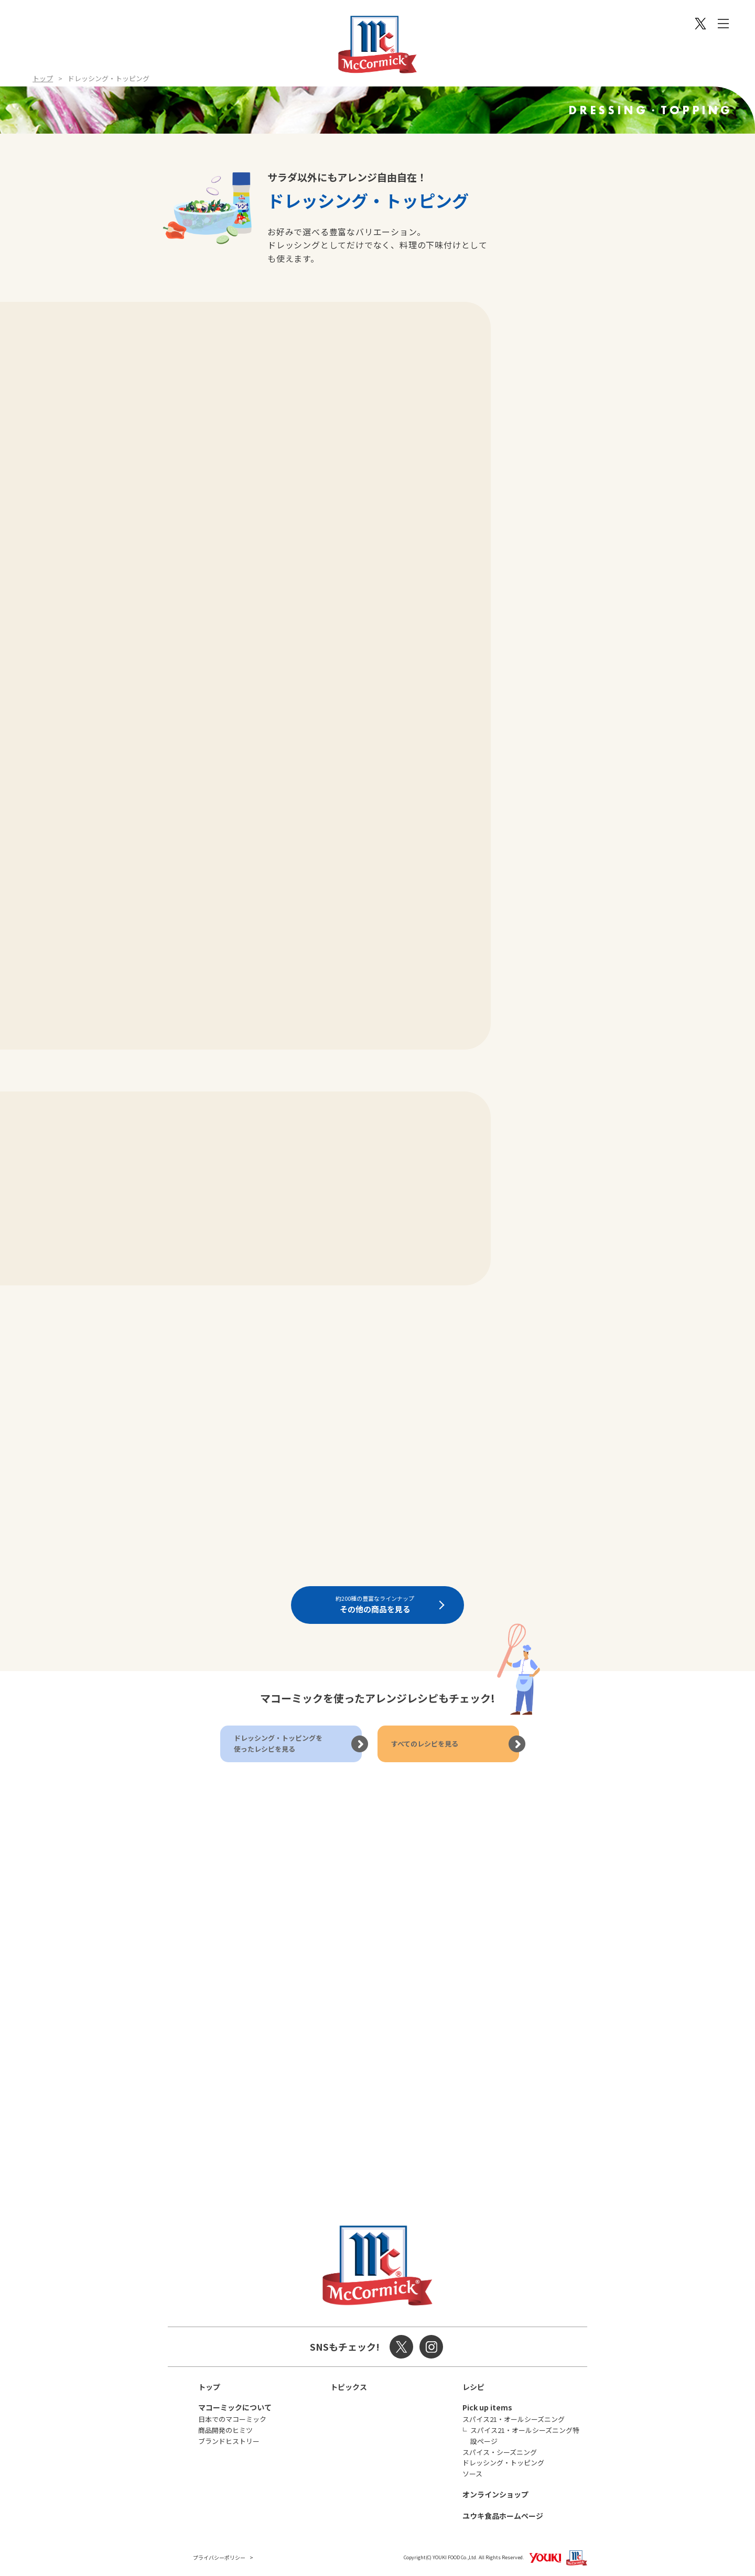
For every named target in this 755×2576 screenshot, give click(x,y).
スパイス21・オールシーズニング (513, 2419)
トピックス (348, 2387)
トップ (43, 78)
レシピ (473, 2387)
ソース (472, 2474)
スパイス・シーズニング (499, 2452)
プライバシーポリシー (219, 2557)
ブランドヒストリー (229, 2441)
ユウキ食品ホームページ (502, 2515)
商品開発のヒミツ (225, 2430)
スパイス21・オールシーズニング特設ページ (524, 2435)
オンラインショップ (495, 2494)
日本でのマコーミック (232, 2419)
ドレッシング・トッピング (503, 2463)
